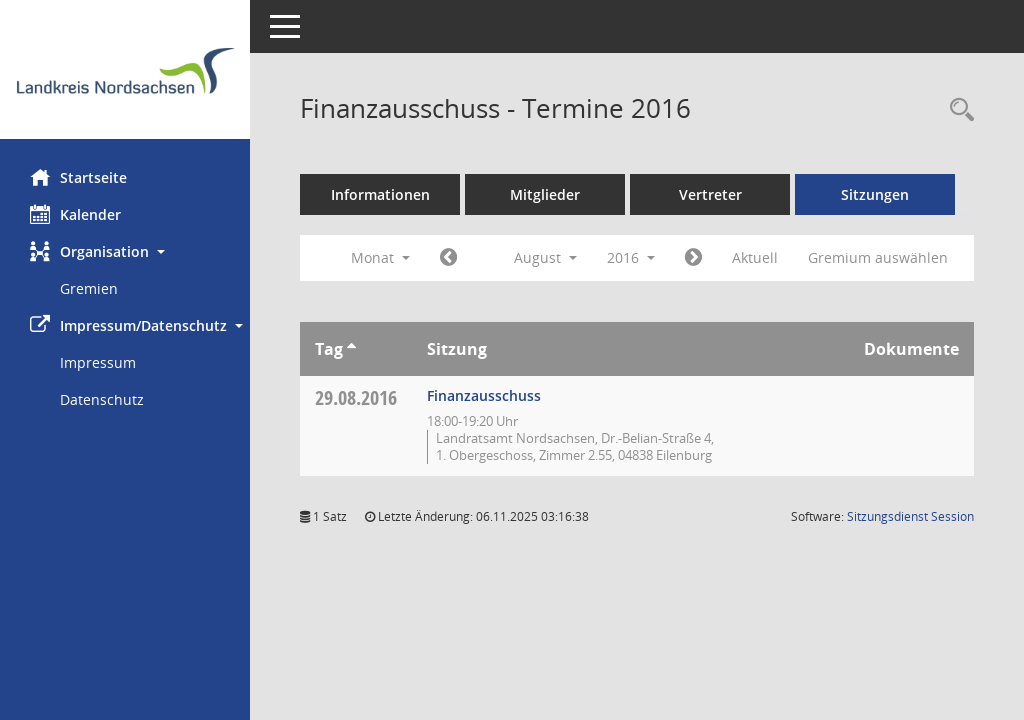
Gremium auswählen (878, 257)
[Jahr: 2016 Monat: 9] (693, 258)
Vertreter (710, 194)
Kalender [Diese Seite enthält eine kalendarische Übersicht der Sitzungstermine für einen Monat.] (75, 214)
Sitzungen (875, 194)
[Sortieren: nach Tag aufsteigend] (351, 349)
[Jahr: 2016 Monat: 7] (448, 258)
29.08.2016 (356, 397)
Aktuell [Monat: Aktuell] (755, 257)
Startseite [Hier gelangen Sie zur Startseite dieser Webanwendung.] (78, 177)
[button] (125, 251)
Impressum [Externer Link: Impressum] (98, 362)
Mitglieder (545, 194)
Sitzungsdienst (910, 516)
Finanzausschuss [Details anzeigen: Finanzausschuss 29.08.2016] (484, 395)
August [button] (545, 257)
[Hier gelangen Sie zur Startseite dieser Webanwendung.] (125, 77)
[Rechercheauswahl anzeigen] (957, 110)
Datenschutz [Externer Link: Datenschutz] (102, 399)
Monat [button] (380, 257)
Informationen (380, 194)
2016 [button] (631, 257)
